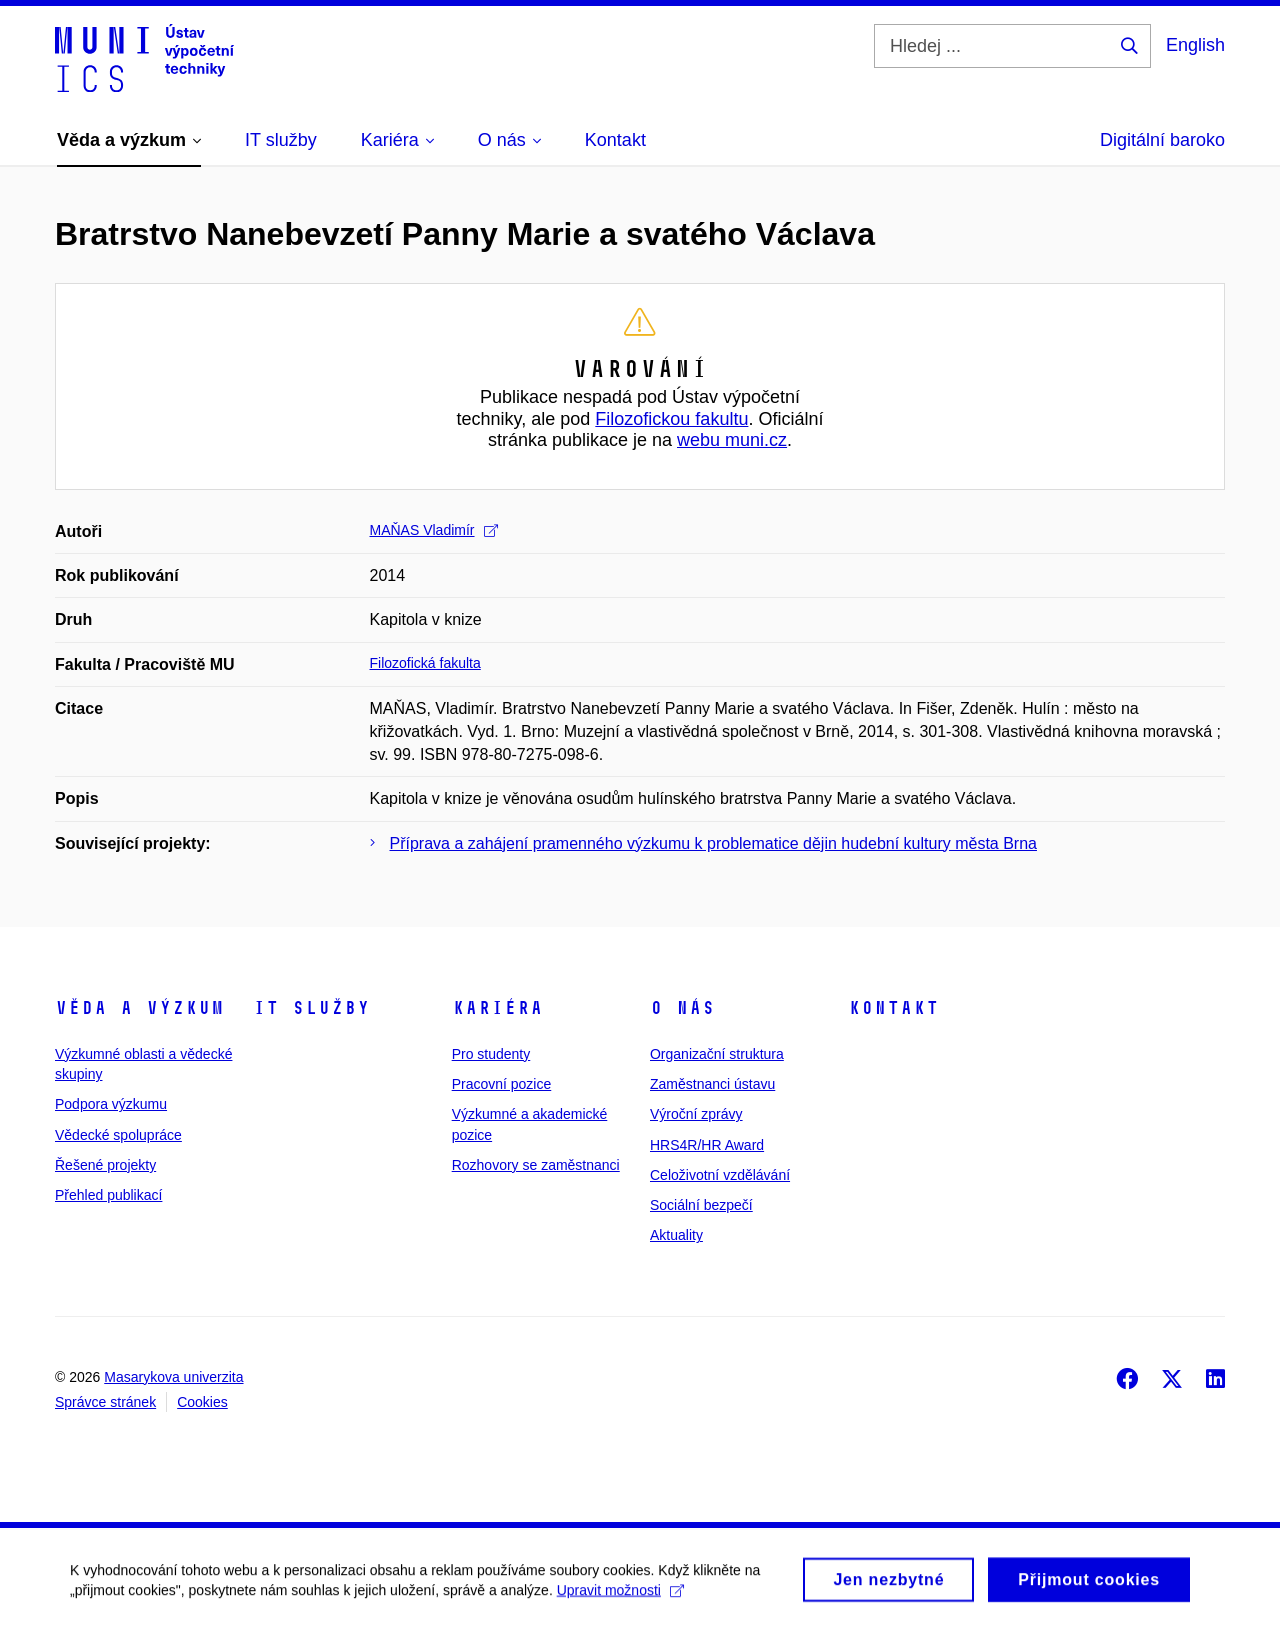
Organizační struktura (717, 1054)
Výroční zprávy (696, 1114)
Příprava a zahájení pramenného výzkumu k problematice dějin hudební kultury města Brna (713, 843)
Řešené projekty (105, 1165)
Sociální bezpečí (701, 1205)
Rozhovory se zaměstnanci (536, 1165)
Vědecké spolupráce (118, 1135)
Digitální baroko (1162, 140)
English (1195, 45)
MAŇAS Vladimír (434, 530)
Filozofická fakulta (425, 663)
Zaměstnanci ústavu (712, 1084)
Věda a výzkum (139, 1008)
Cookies (202, 1402)
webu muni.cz (732, 440)
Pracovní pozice (502, 1084)
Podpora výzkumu (111, 1104)
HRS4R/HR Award (707, 1145)
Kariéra (497, 1008)
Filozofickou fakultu (671, 419)
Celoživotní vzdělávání (720, 1175)
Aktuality (676, 1235)
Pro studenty (491, 1054)
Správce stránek (105, 1402)
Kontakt (893, 1008)
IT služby (311, 1008)
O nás (682, 1008)
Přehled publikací (108, 1195)
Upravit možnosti (620, 1597)
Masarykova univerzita (173, 1377)
